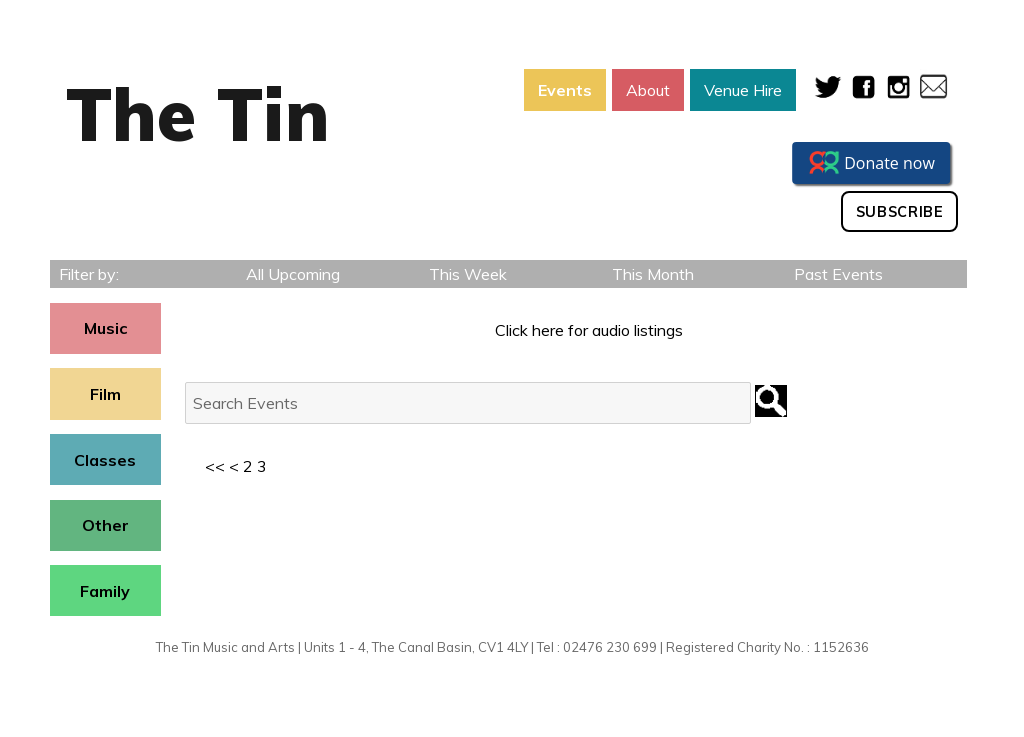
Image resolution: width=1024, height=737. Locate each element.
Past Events (838, 274)
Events (565, 90)
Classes (105, 460)
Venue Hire (743, 90)
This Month (653, 274)
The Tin (198, 114)
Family (105, 591)
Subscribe (900, 212)
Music (105, 328)
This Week (468, 274)
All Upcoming (293, 274)
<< (215, 466)
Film (105, 394)
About (648, 90)
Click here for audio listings (589, 330)
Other (105, 525)
